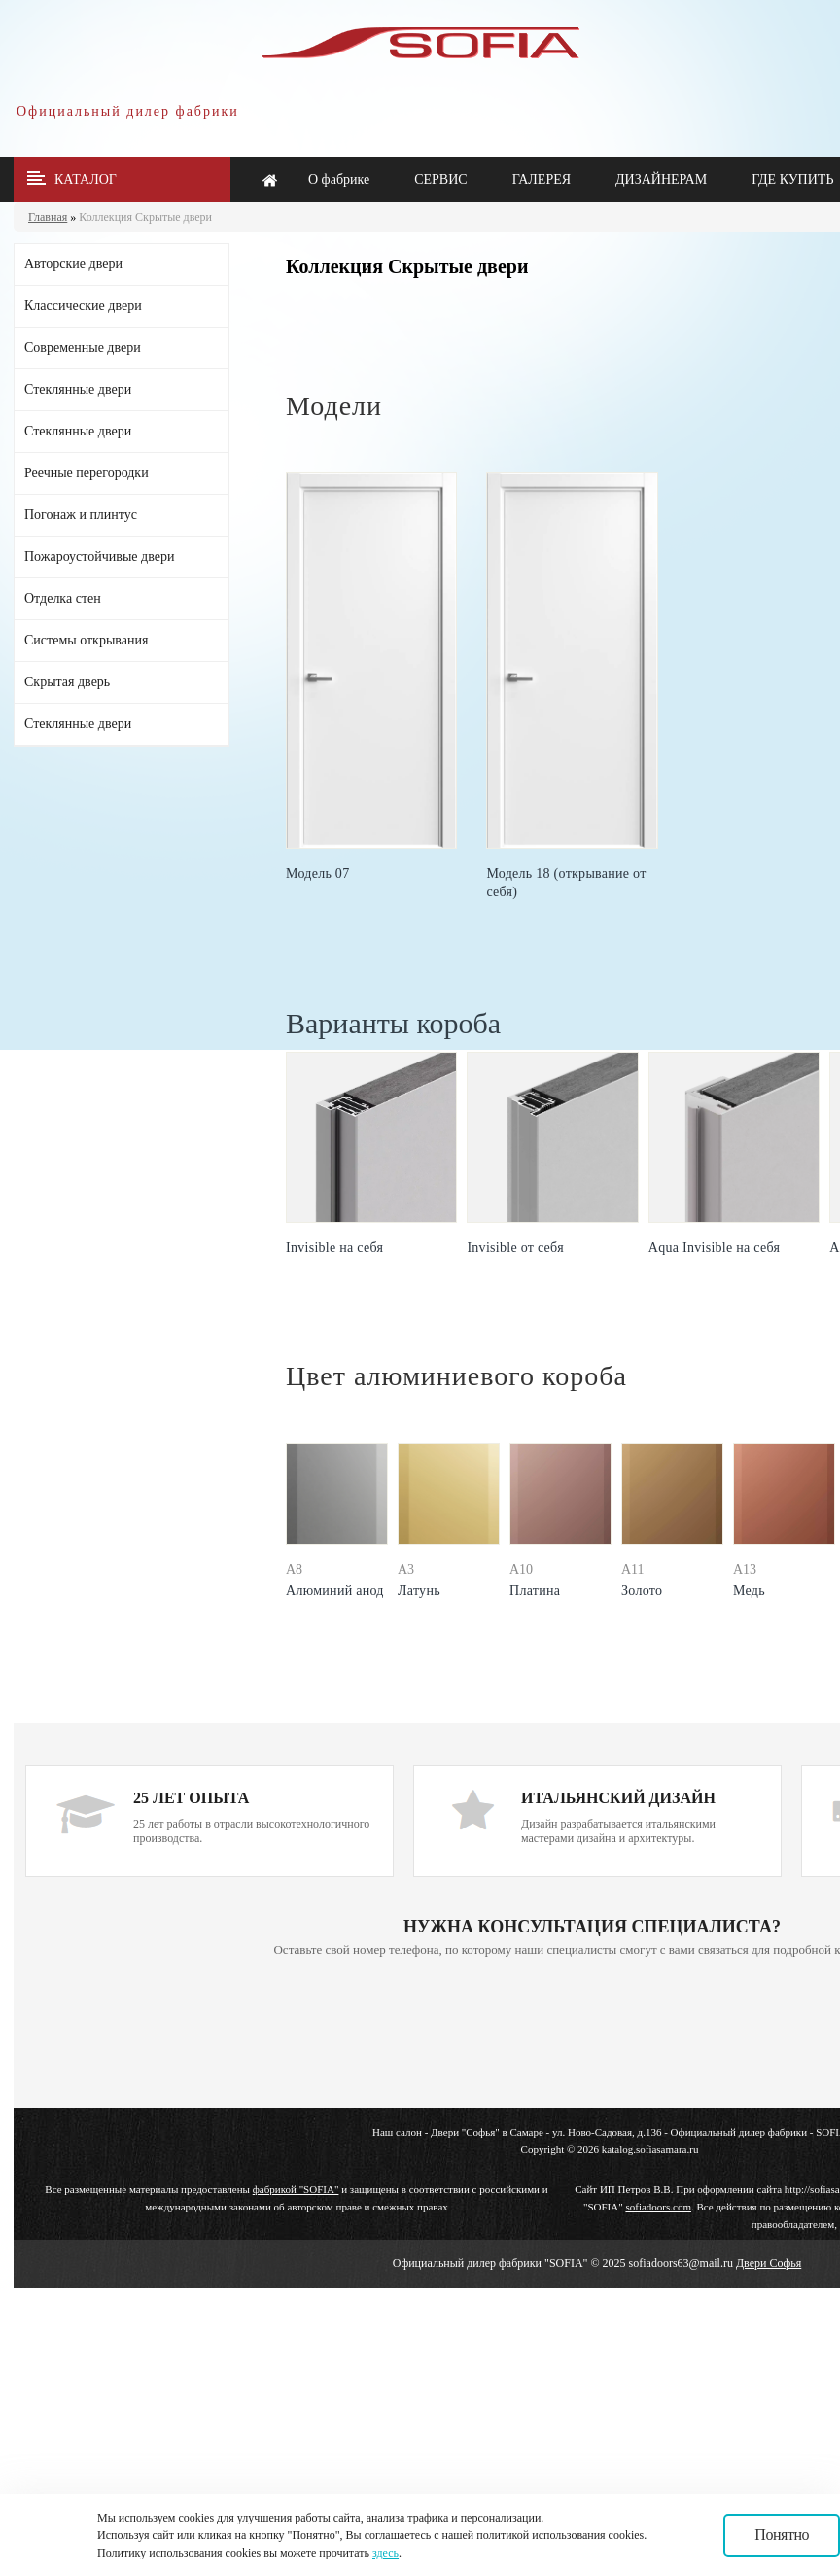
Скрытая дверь (67, 682)
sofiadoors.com (658, 2206)
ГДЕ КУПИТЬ (792, 179)
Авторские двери (73, 264)
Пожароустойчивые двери (99, 556)
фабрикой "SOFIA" (296, 2189)
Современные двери (82, 347)
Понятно (781, 2534)
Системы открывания (86, 640)
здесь (385, 2552)
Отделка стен (62, 598)
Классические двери (83, 305)
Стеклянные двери (77, 389)
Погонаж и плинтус (80, 514)
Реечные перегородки (86, 473)
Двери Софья (768, 2263)
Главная (47, 217)
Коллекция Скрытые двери (145, 217)
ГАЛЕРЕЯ (541, 179)
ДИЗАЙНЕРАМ (661, 179)
